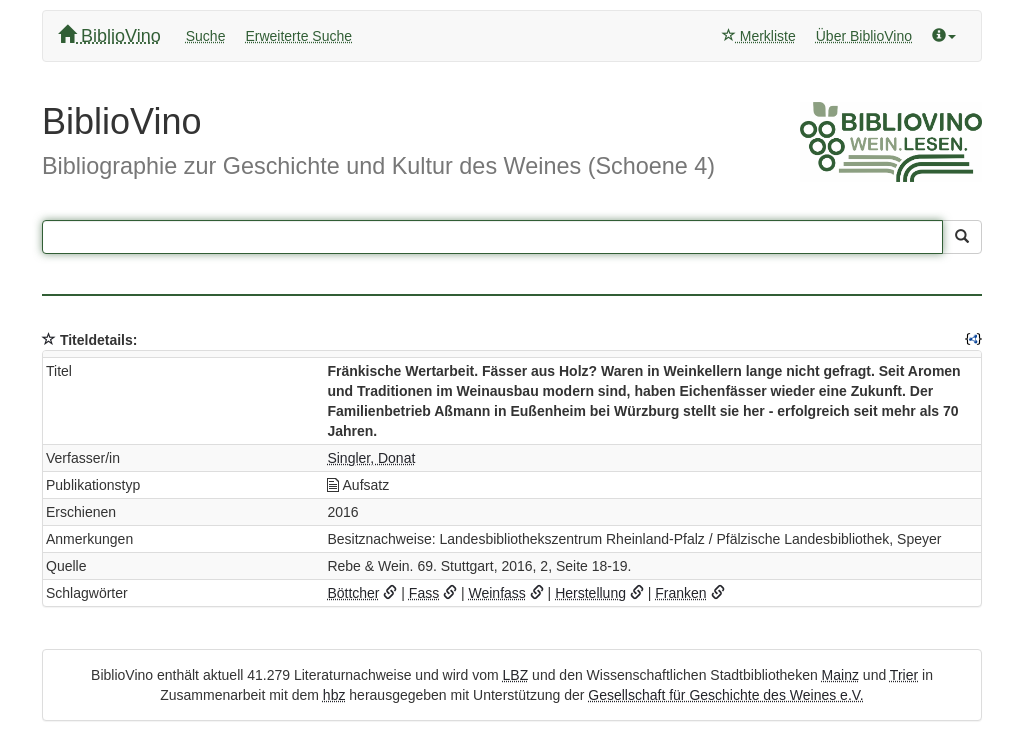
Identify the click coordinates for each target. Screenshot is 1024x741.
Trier (904, 675)
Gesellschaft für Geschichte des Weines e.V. (725, 695)
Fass (424, 593)
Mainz (840, 675)
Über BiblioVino (864, 36)
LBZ (516, 675)
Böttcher (353, 593)
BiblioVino (109, 35)
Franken (680, 593)
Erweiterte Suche (298, 36)
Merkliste (759, 36)
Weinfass (497, 593)
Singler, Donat (371, 458)
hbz (334, 695)
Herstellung (590, 593)
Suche (206, 36)
